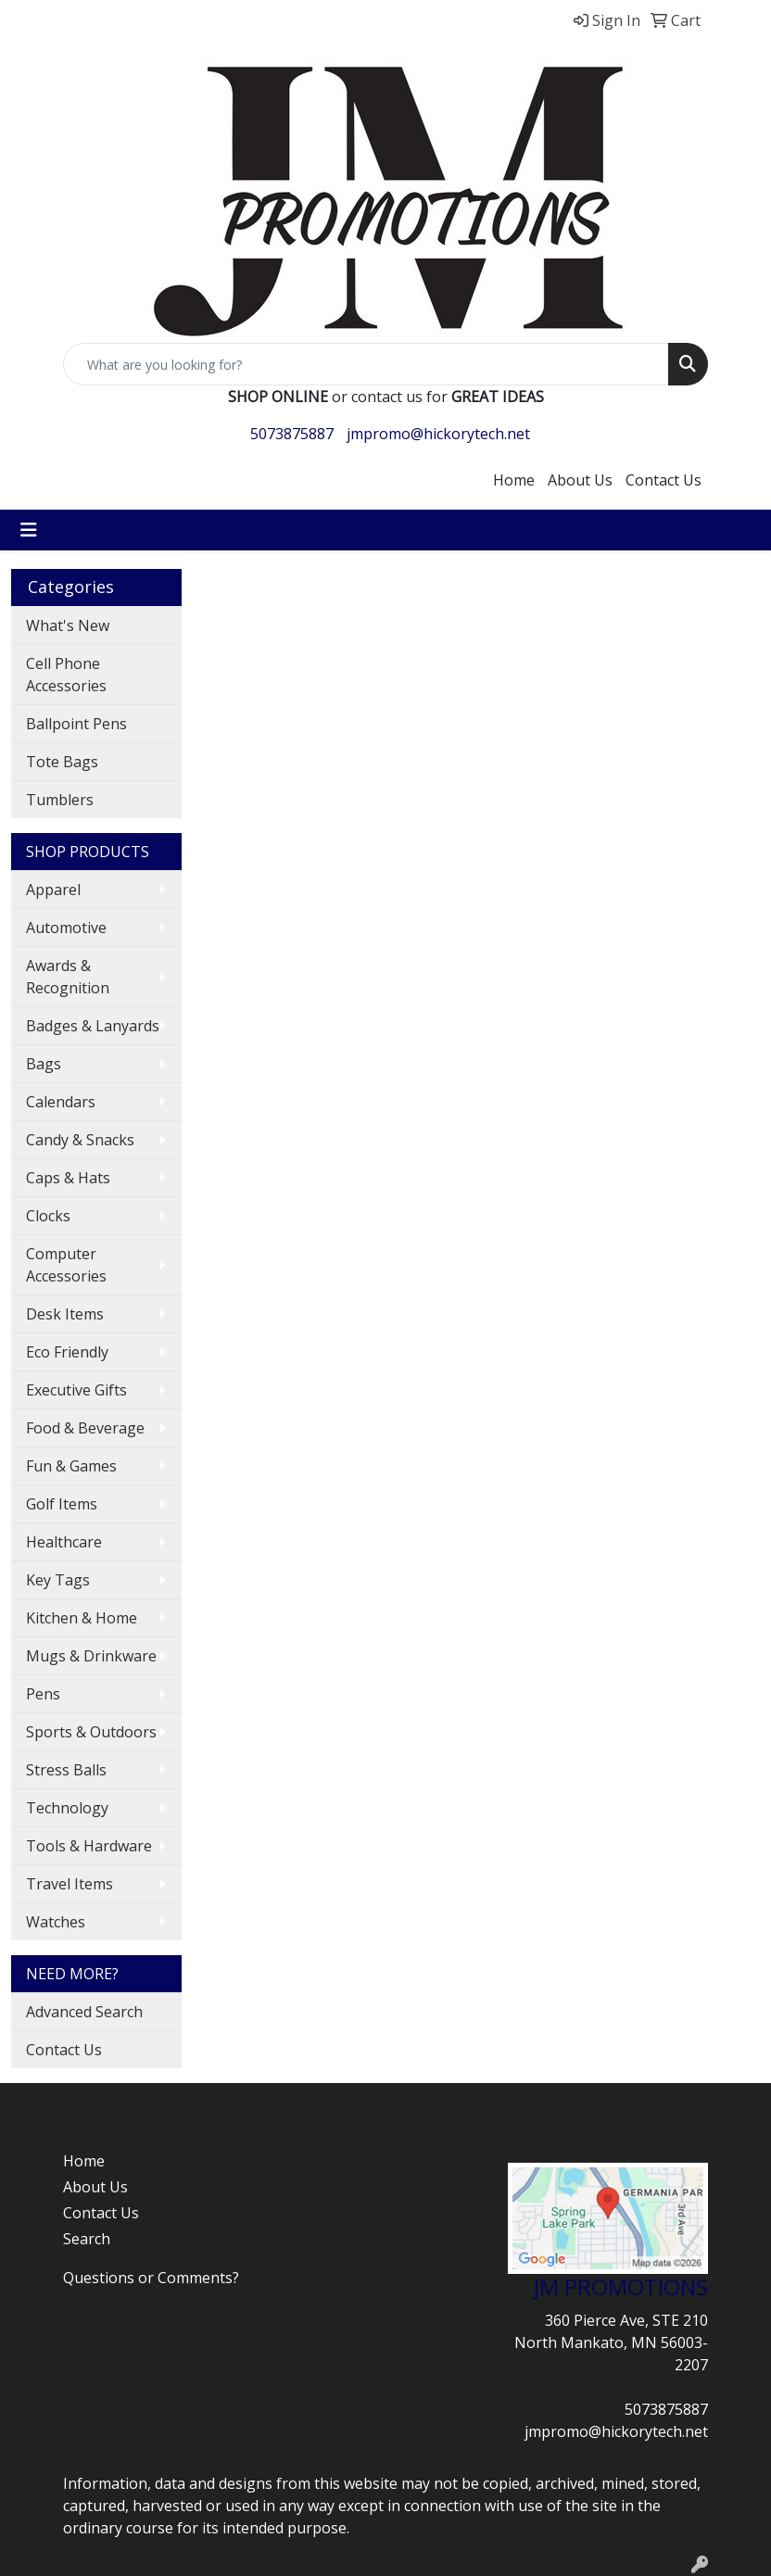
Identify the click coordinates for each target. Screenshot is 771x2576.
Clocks (48, 1216)
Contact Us (663, 480)
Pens (43, 1694)
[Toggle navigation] (28, 530)
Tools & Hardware (89, 1846)
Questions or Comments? (151, 2277)
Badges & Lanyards (92, 1026)
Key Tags (58, 1580)
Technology (67, 1808)
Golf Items (61, 1504)
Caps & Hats (68, 1178)
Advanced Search (84, 2011)
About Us (580, 480)
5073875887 (292, 433)
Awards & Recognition (67, 976)
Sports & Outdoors (91, 1732)
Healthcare (64, 1542)
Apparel (53, 889)
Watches (55, 1922)
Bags (43, 1064)
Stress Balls (66, 1770)
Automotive (66, 927)
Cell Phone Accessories (66, 674)
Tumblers (60, 799)
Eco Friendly (67, 1352)
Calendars (60, 1102)
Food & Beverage (85, 1428)
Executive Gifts (76, 1390)
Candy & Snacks (80, 1140)
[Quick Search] (366, 364)
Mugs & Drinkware (91, 1656)
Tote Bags (62, 761)
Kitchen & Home (81, 1618)
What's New (67, 625)
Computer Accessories (66, 1265)
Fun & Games (71, 1466)
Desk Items (65, 1314)
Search (86, 2239)
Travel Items (69, 1884)
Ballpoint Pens (76, 723)
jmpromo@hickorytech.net (438, 433)
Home (514, 480)
